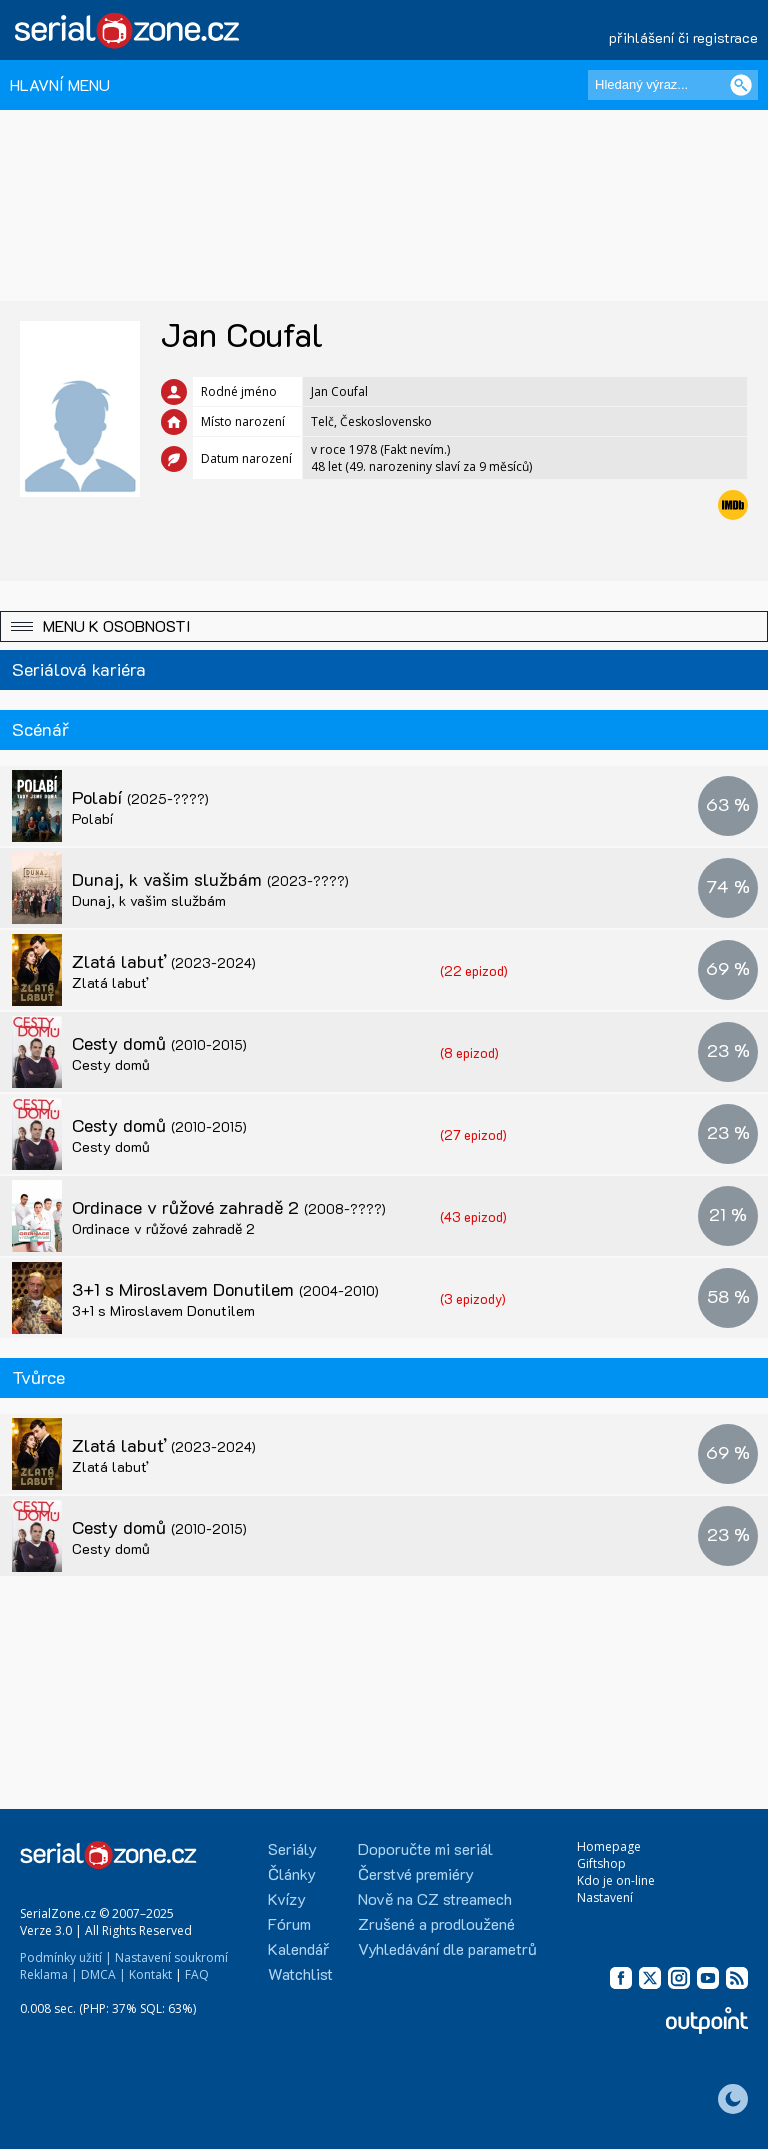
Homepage (609, 1846)
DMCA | (103, 1974)
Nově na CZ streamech (435, 1898)
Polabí (140, 797)
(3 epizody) (473, 1298)
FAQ (197, 1974)
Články (292, 1873)
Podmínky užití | (66, 1957)
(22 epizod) (474, 970)
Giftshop (601, 1863)
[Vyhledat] (741, 85)
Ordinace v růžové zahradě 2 (229, 1207)
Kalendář (298, 1948)
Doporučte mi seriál (425, 1848)
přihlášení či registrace (683, 37)
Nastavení (605, 1897)
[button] (384, 626)
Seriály (292, 1848)
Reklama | (49, 1974)
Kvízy (287, 1898)
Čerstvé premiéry (416, 1873)
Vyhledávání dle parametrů (447, 1948)
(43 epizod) (473, 1216)
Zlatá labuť (164, 961)
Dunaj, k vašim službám (210, 879)
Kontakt (150, 1974)
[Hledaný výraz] (673, 85)
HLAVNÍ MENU (60, 84)
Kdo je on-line (616, 1880)
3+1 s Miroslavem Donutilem (225, 1289)
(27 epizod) (473, 1134)
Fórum (289, 1923)
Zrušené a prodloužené (436, 1923)
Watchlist (300, 1973)
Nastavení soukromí (171, 1957)
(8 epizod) (469, 1052)
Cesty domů (159, 1043)
